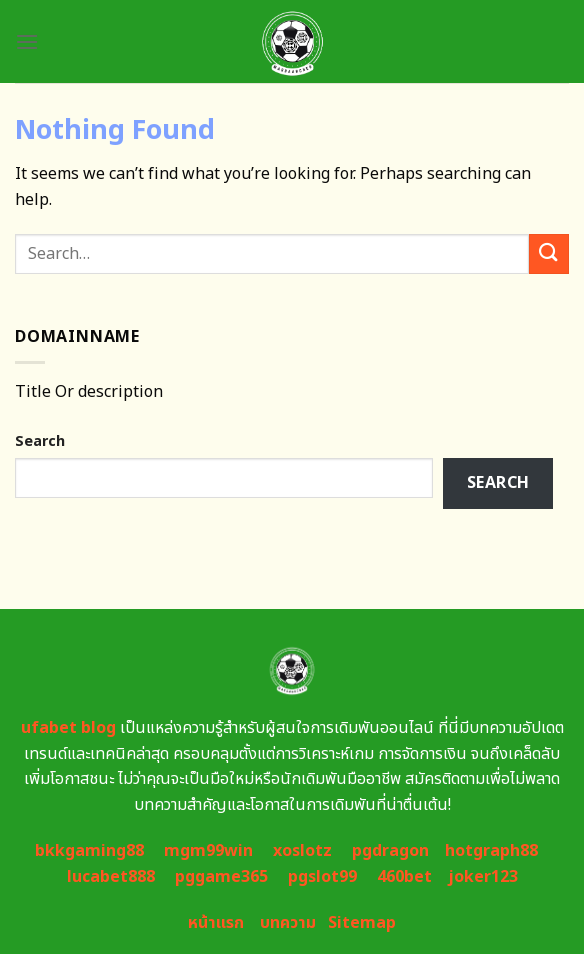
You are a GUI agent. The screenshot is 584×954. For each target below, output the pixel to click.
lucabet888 (111, 877)
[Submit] (549, 253)
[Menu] (27, 41)
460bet (404, 877)
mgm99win (208, 851)
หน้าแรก (216, 923)
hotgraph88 (491, 851)
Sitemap (362, 923)
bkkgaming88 (89, 851)
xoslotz (302, 851)
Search (40, 441)
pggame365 (221, 877)
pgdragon (390, 851)
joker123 (483, 877)
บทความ (288, 923)
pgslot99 (322, 877)
